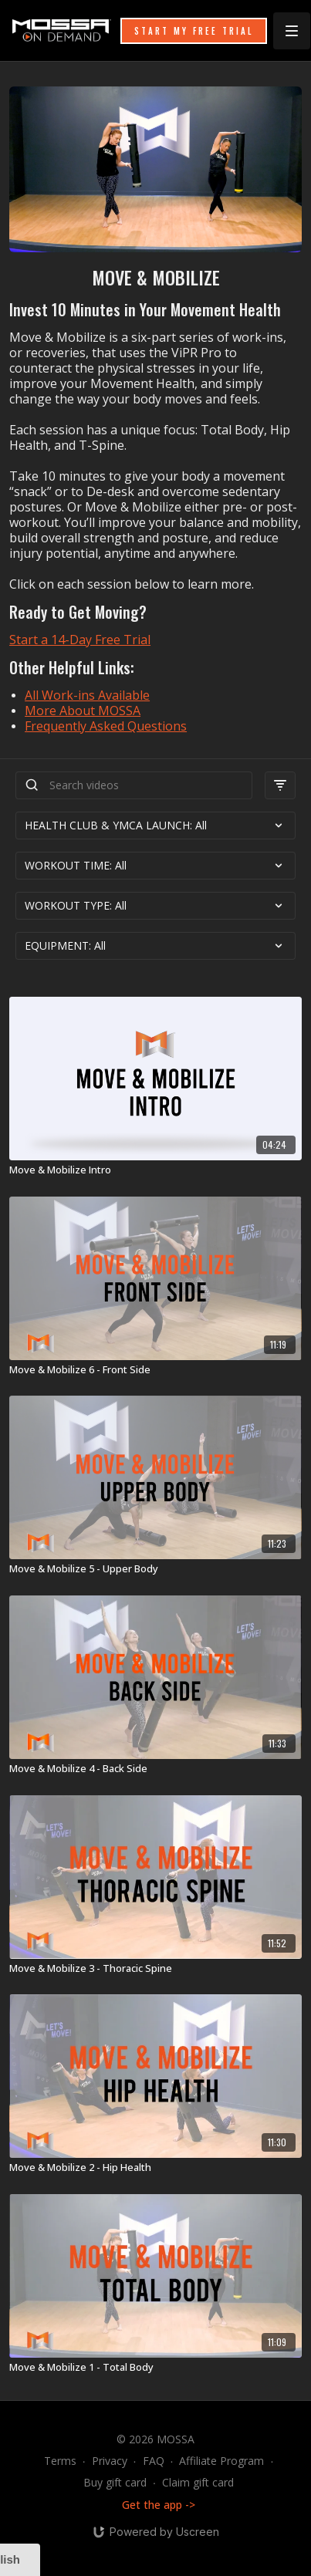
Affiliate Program (221, 2460)
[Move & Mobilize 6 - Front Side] (155, 1370)
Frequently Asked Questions (106, 725)
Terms (60, 2460)
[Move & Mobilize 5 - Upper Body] (155, 1569)
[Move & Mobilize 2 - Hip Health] (155, 2168)
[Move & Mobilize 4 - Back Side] (155, 1769)
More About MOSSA (82, 710)
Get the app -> (158, 2504)
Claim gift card (198, 2482)
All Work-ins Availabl (84, 695)
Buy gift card (115, 2482)
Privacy (109, 2460)
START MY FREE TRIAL (193, 31)
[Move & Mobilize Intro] (155, 1170)
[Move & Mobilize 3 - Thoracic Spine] (155, 1969)
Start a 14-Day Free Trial (79, 639)
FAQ (153, 2460)
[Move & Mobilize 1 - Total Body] (155, 2367)
